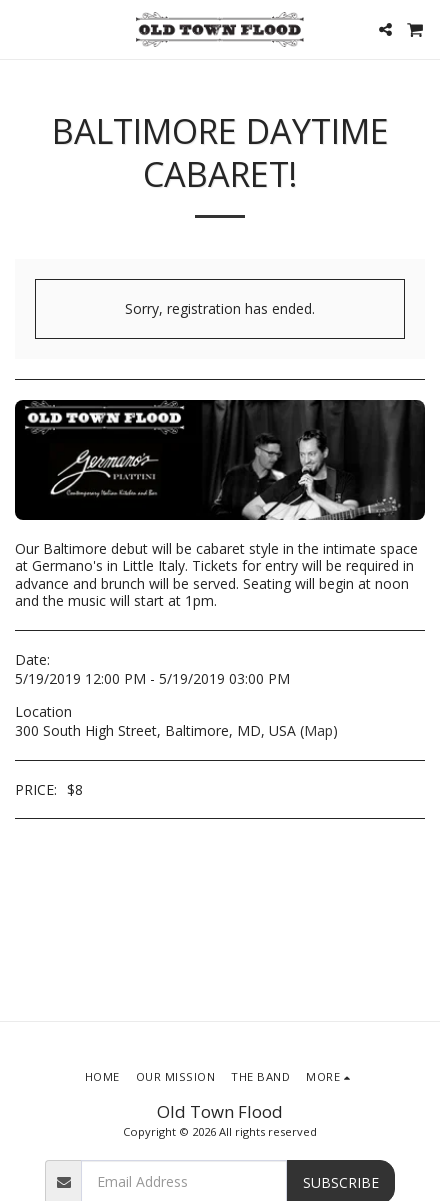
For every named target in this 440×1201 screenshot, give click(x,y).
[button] (22, 28)
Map (318, 730)
